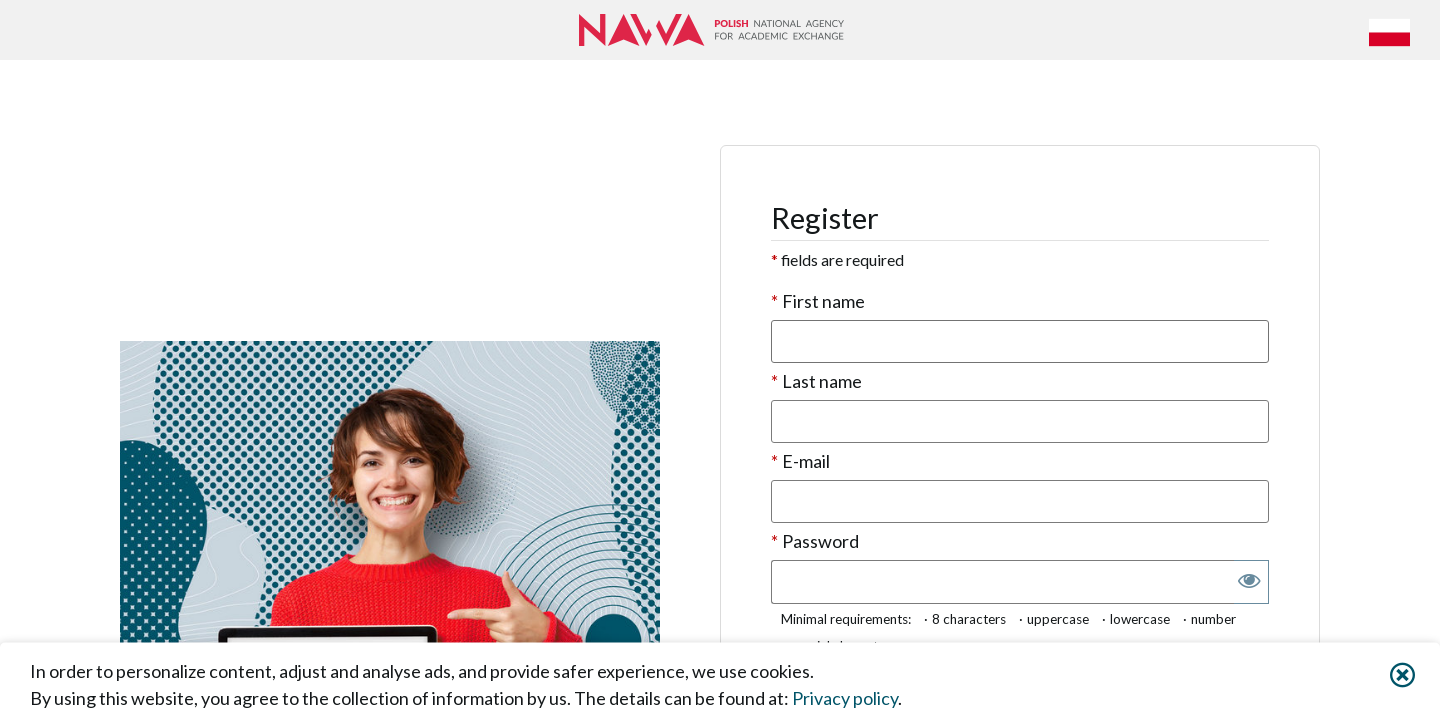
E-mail (800, 461)
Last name (816, 381)
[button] (1393, 30)
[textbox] (1020, 341)
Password (815, 541)
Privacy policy (845, 697)
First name (818, 301)
